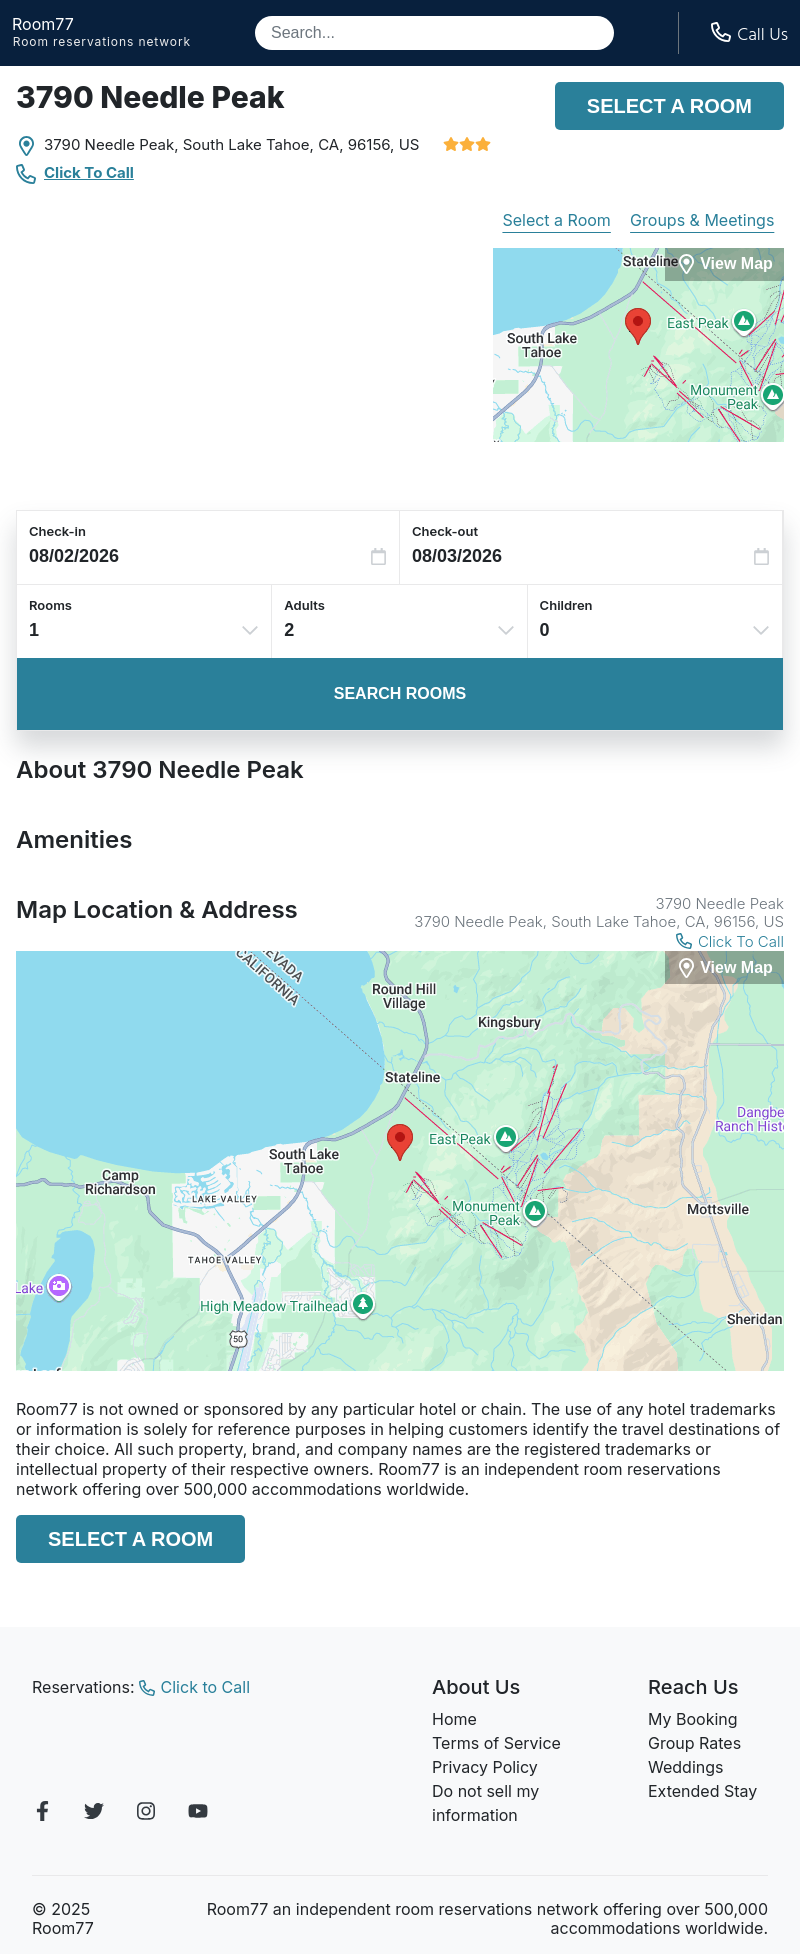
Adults (304, 605)
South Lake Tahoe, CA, (263, 144)
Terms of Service (496, 1743)
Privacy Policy (485, 1767)
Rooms (50, 605)
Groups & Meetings (702, 220)
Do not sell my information (485, 1803)
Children (566, 605)
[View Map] (724, 967)
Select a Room (669, 106)
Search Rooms (400, 693)
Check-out (445, 531)
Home (454, 1719)
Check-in (57, 531)
